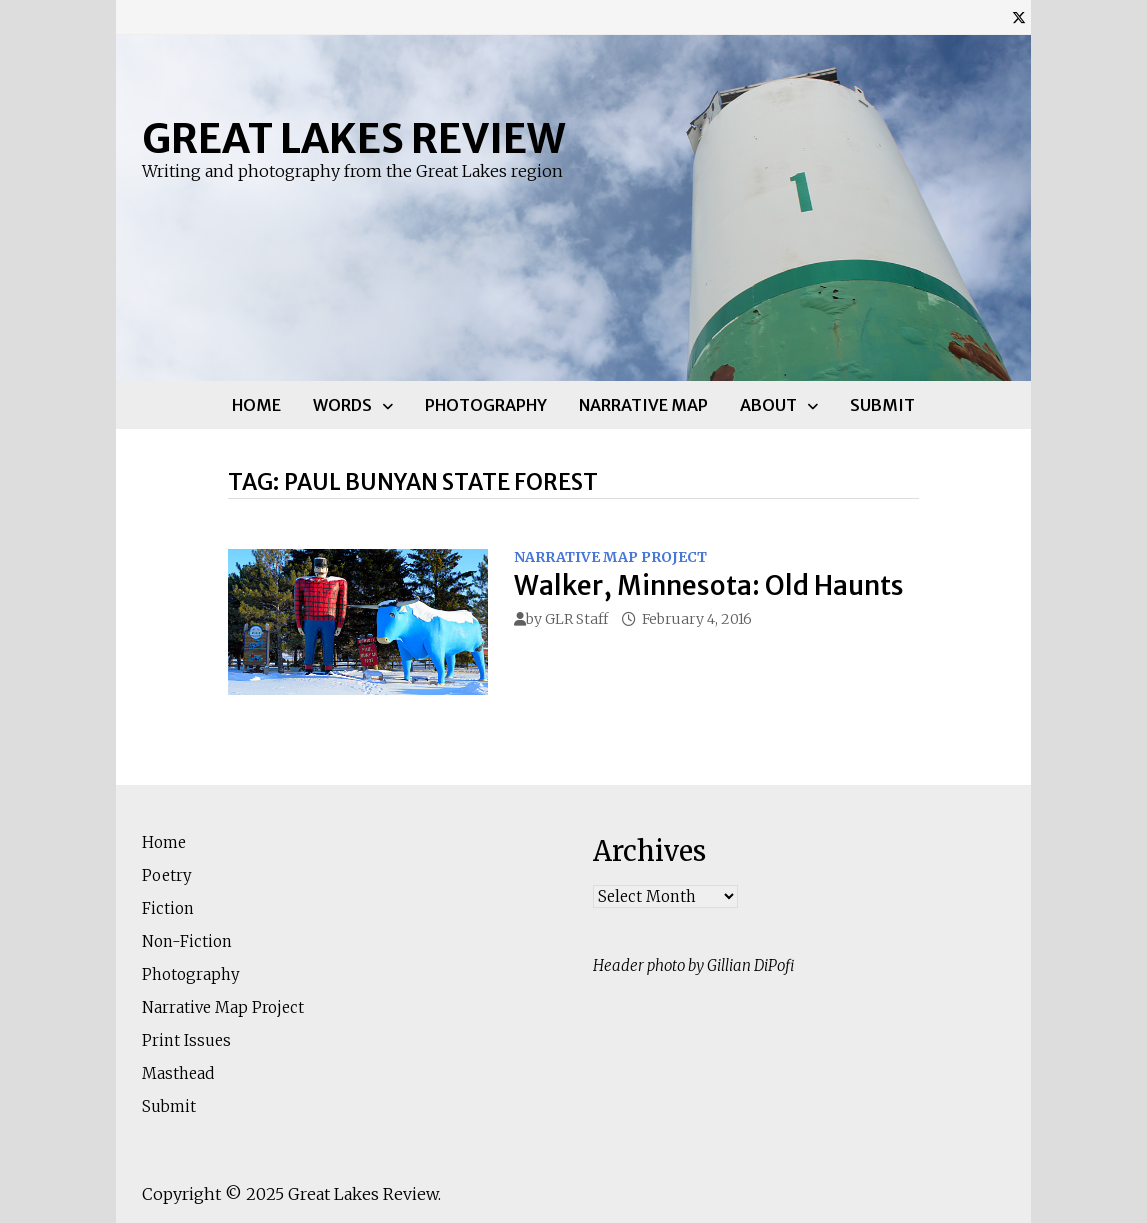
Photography (486, 405)
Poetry (167, 875)
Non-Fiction (187, 941)
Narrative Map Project (610, 557)
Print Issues (186, 1040)
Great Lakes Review (353, 139)
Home (256, 405)
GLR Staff (576, 619)
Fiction (168, 908)
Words (342, 405)
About (768, 405)
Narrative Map (643, 405)
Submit (882, 405)
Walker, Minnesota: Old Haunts (709, 585)
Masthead (178, 1073)
